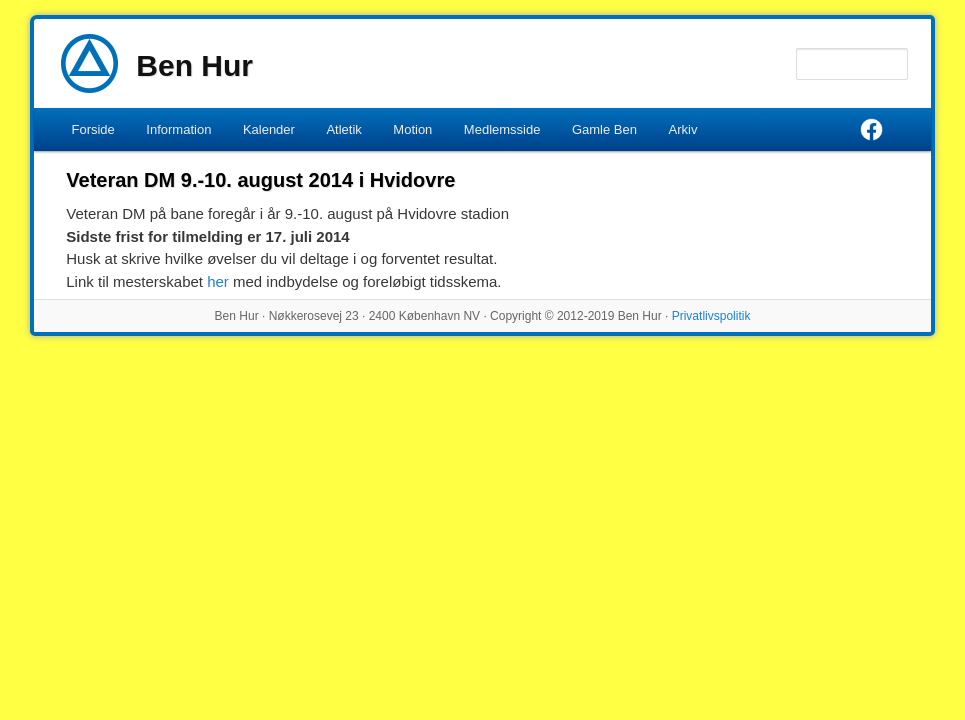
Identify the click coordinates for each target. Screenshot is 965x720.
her (218, 281)
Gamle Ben (604, 129)
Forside (92, 129)
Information (178, 129)
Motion (412, 129)
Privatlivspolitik (711, 316)
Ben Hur (194, 65)
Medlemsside (502, 129)
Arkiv (683, 129)
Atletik (343, 129)
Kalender (269, 129)
